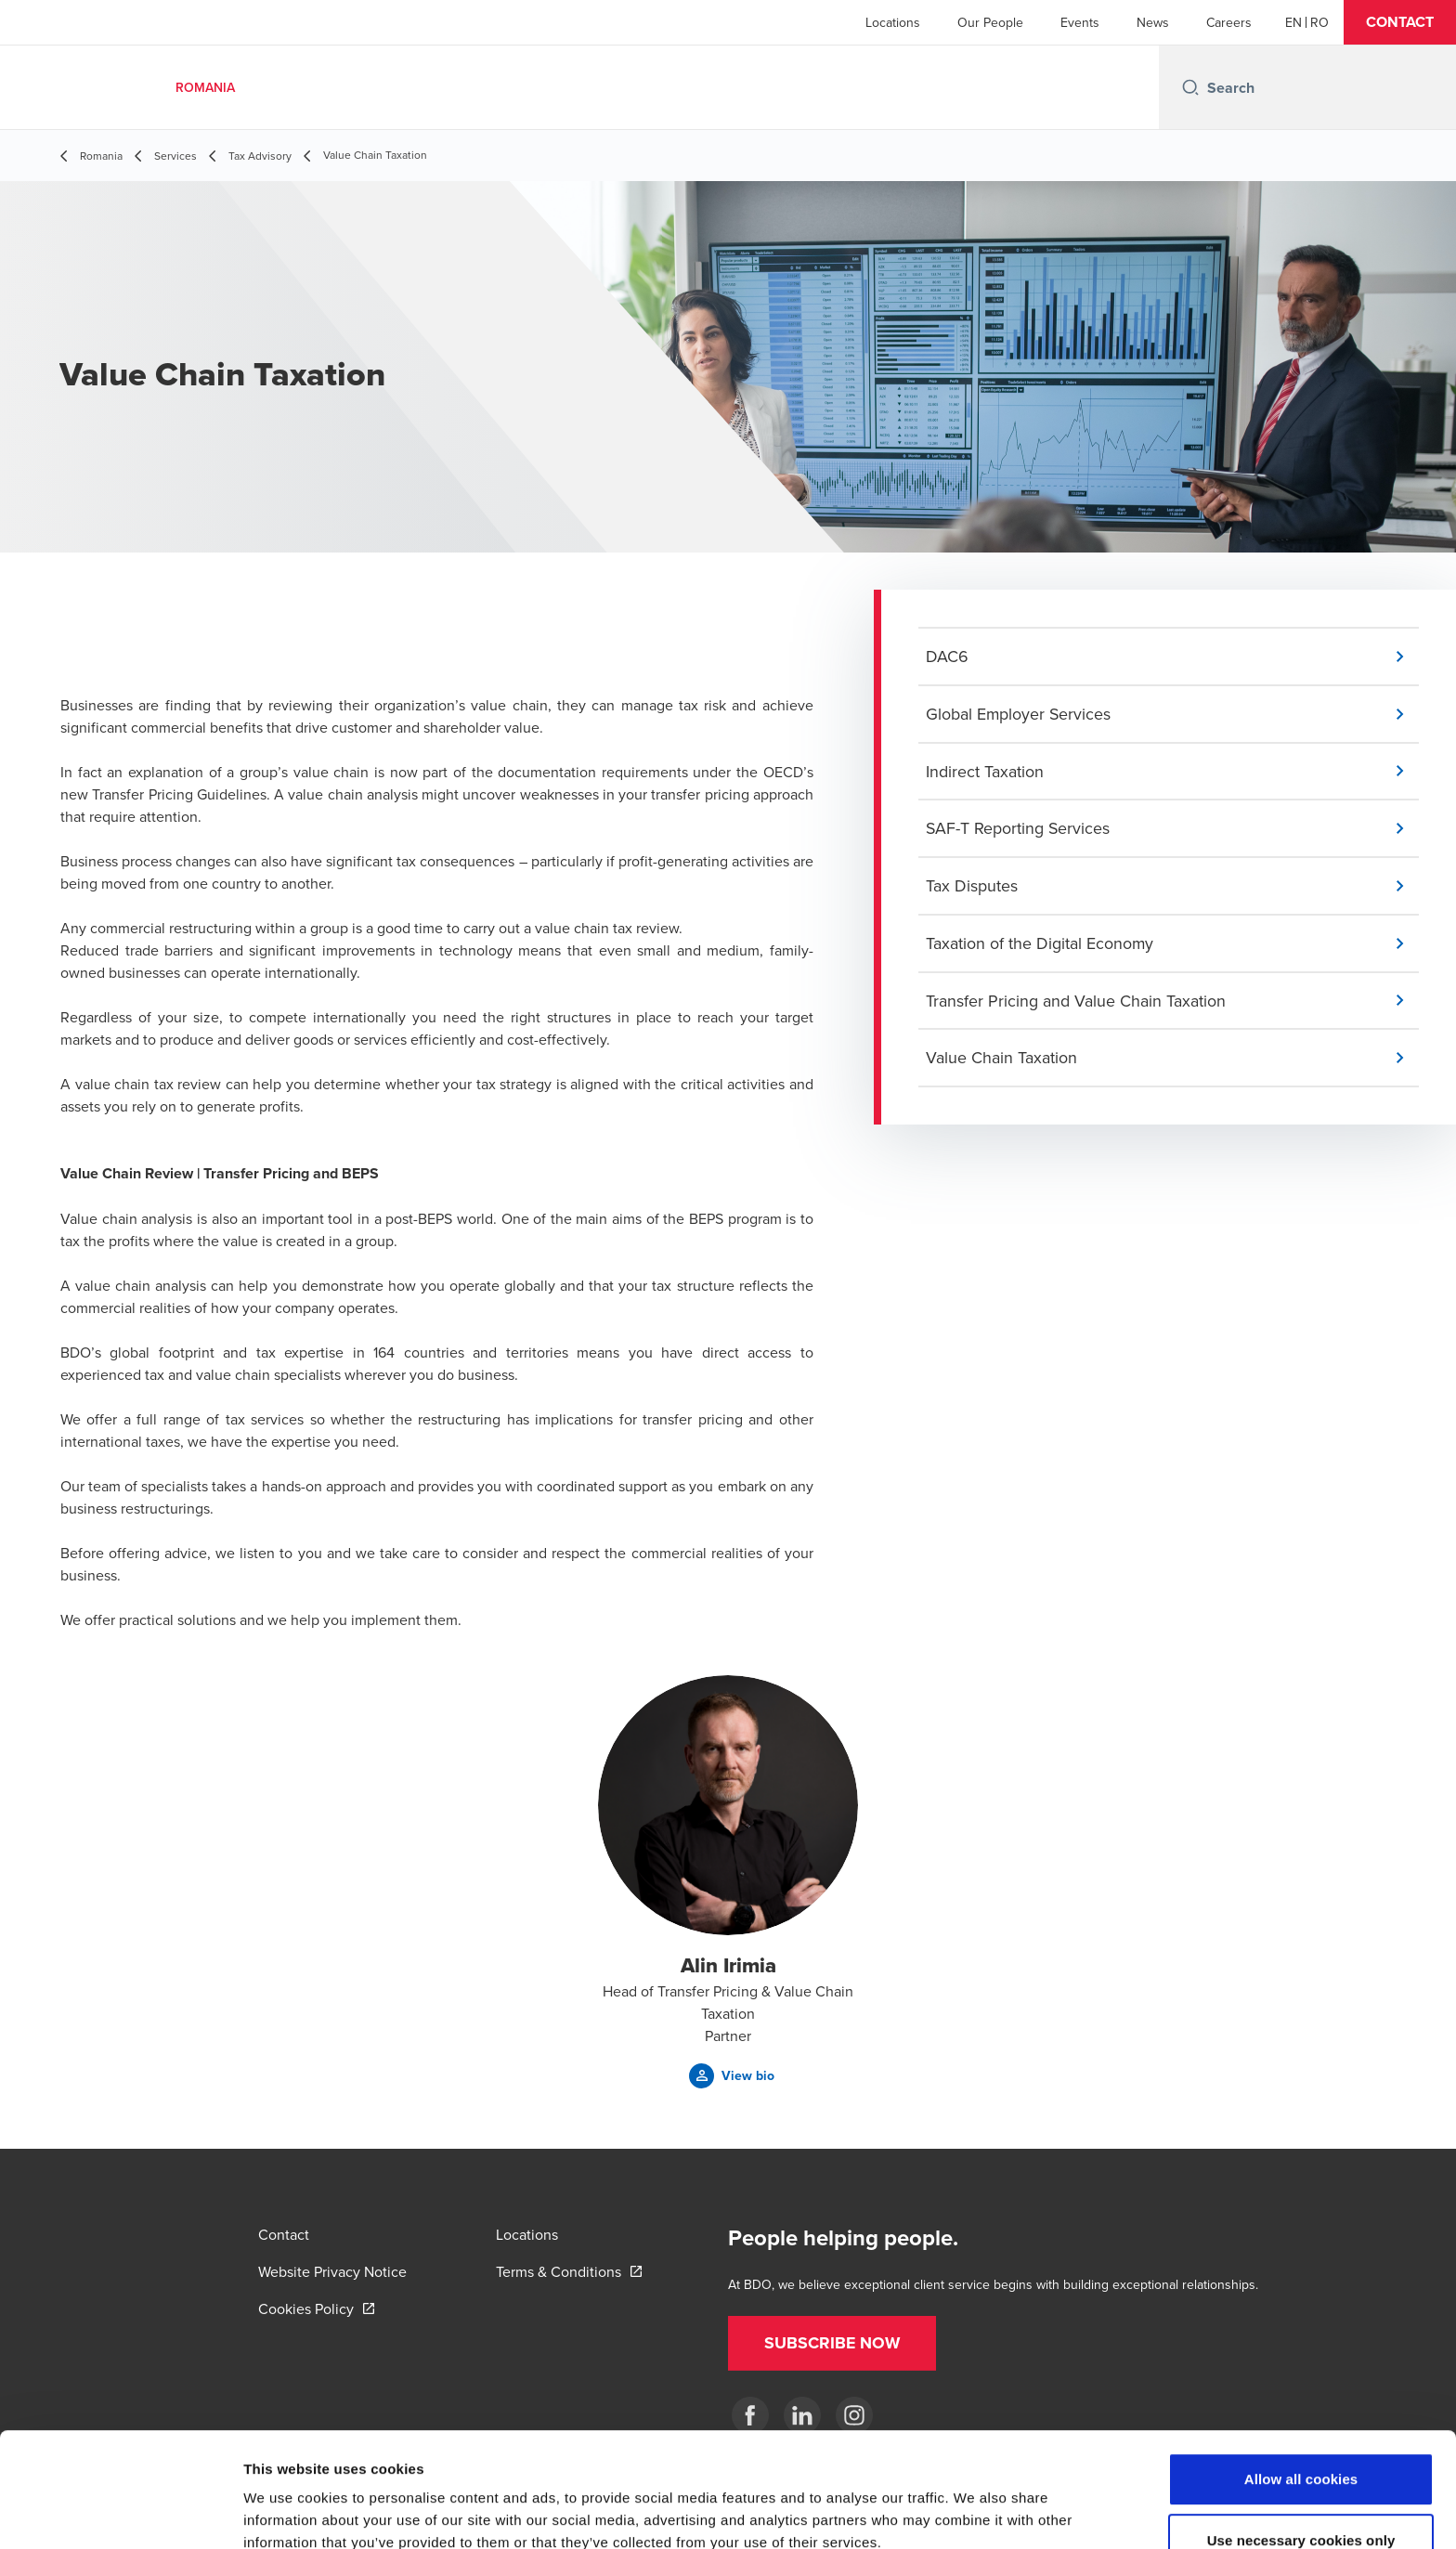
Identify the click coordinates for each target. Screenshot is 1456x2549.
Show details (974, 2512)
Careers (1229, 22)
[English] (1293, 22)
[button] (1400, 22)
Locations (892, 22)
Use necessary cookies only (1301, 2442)
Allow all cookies (1301, 2380)
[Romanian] (1319, 22)
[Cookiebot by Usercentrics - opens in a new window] (120, 2513)
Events (1079, 22)
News (1153, 22)
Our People (990, 22)
